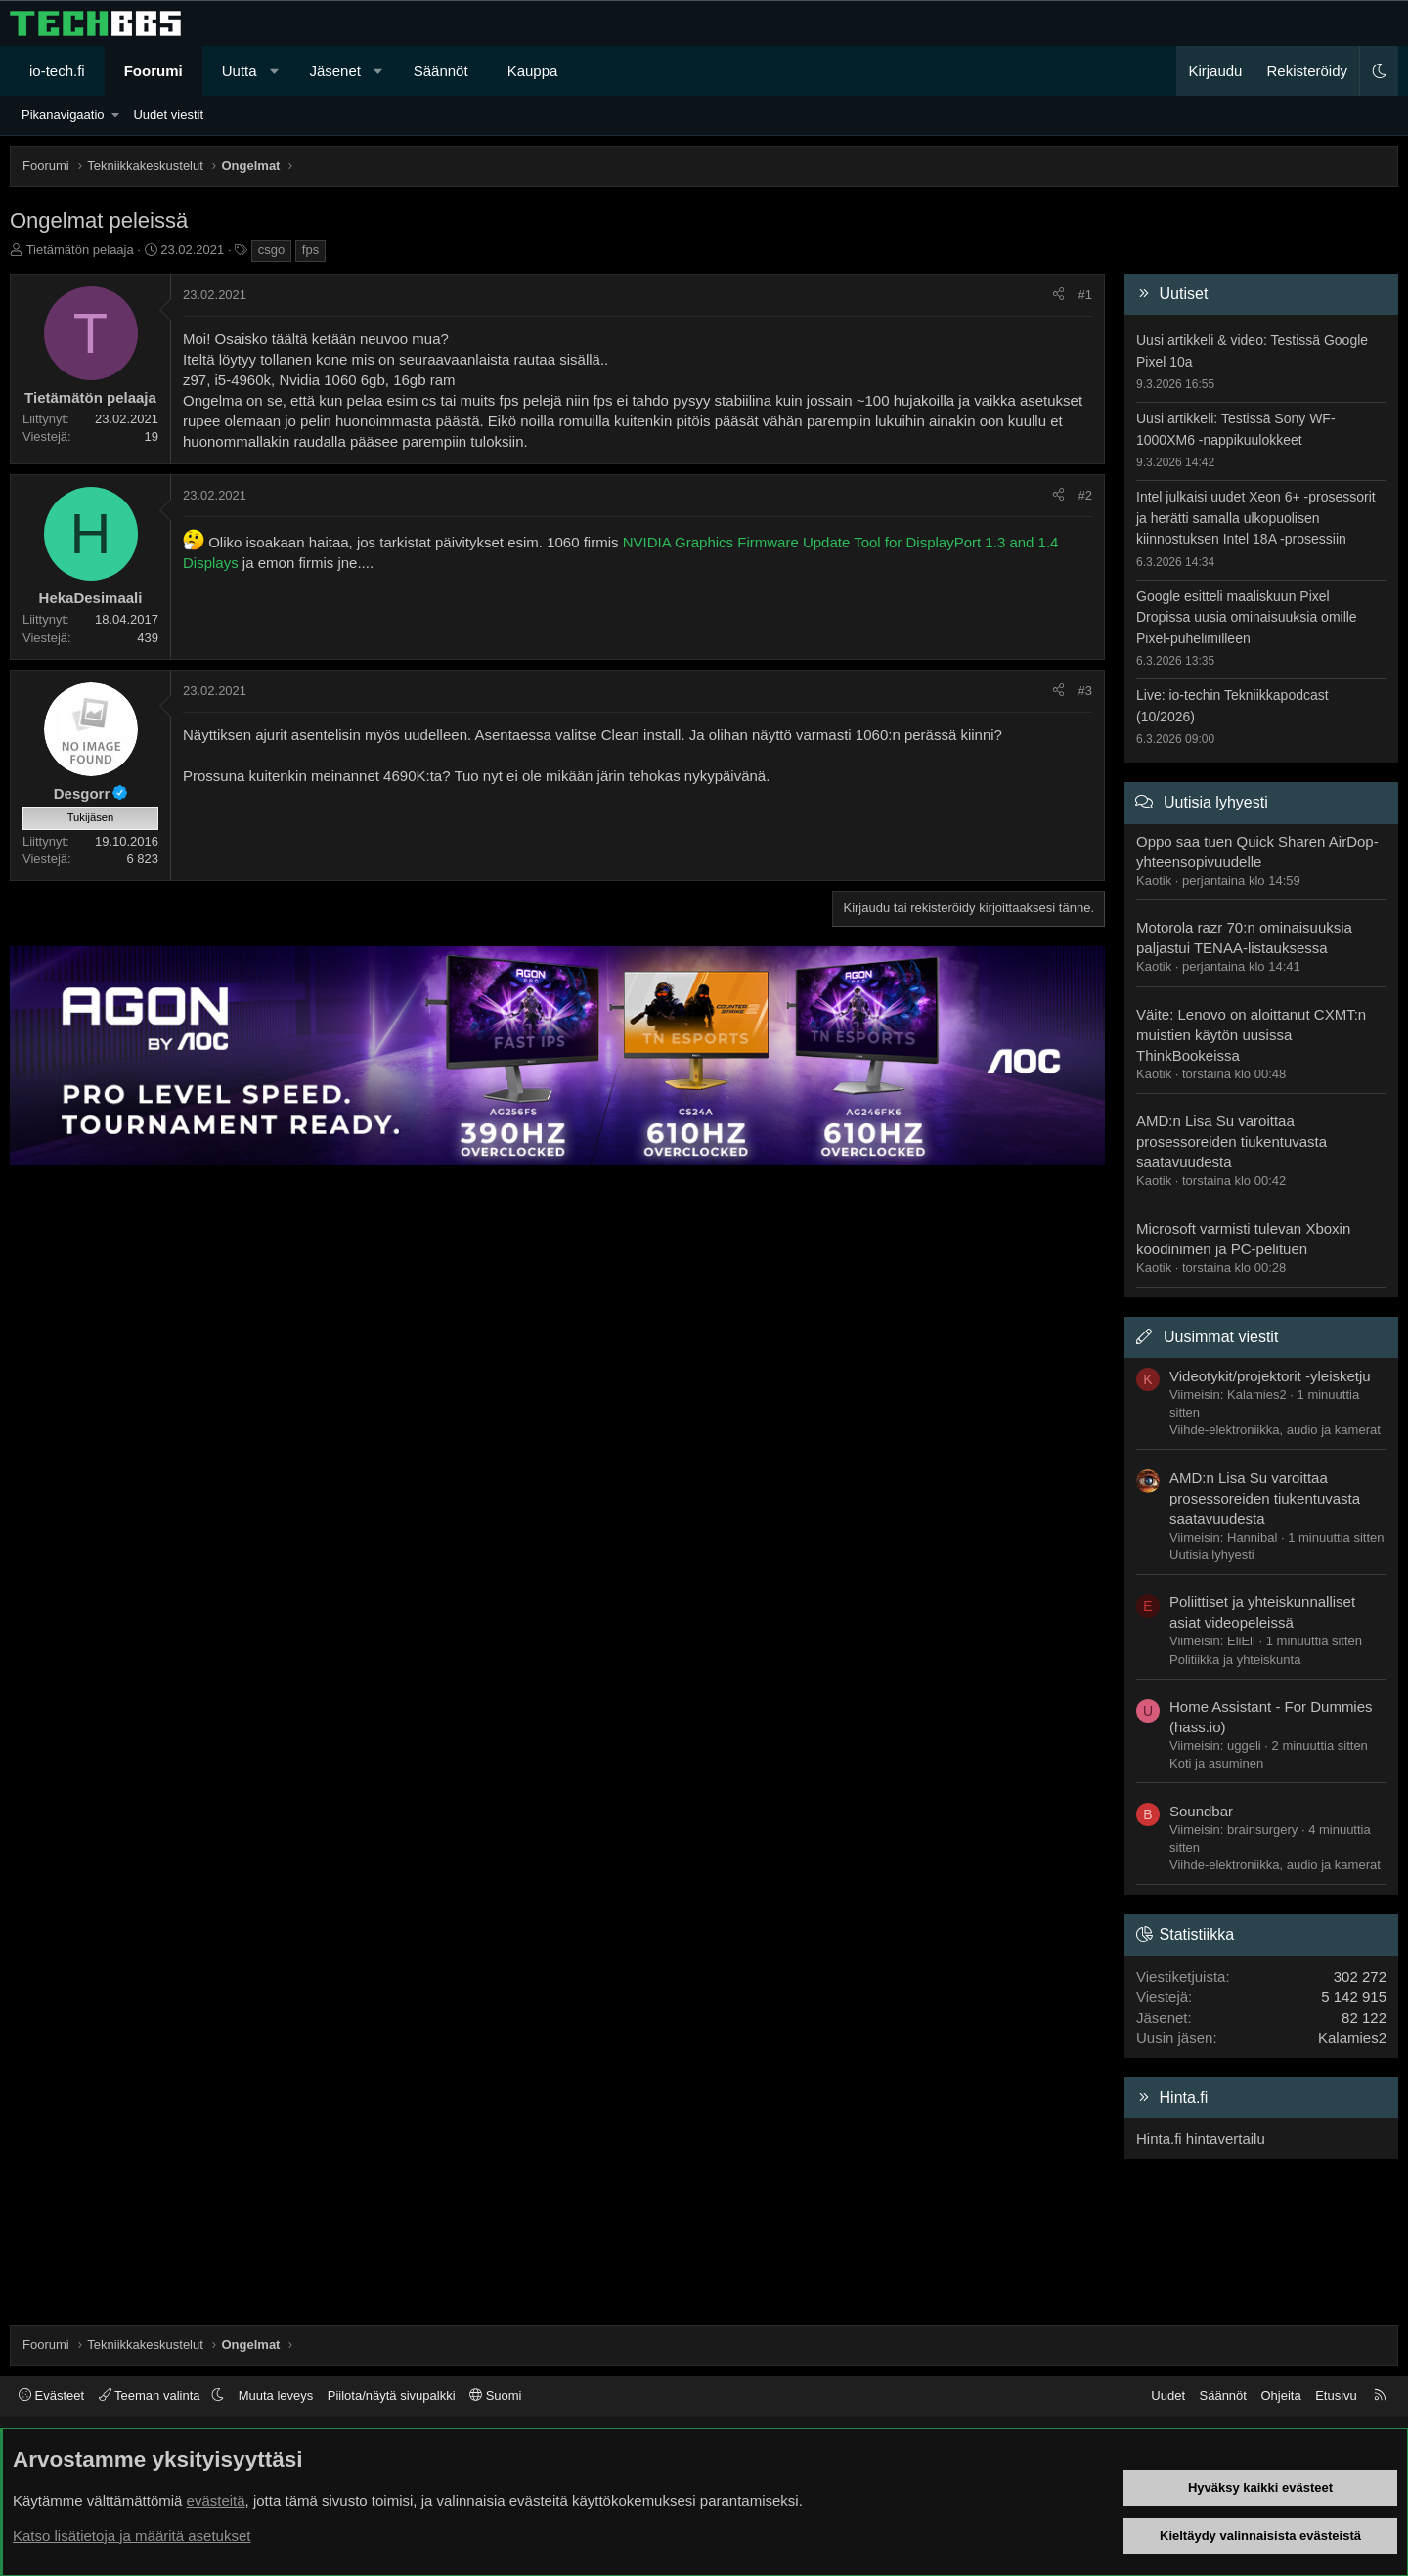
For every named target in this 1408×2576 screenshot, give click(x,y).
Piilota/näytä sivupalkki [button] (392, 2395)
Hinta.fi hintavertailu (1200, 2138)
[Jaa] (1058, 295)
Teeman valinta (151, 2395)
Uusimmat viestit (1221, 1337)
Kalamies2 (1352, 2038)
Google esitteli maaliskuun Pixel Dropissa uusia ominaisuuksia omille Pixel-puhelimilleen (1246, 617)
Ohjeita (1280, 2395)
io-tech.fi (57, 71)
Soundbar (1201, 1811)
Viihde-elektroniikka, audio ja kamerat (1275, 1429)
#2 (1085, 495)
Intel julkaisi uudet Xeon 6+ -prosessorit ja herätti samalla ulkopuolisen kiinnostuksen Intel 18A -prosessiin (1256, 517)
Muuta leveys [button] (276, 2395)
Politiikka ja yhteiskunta (1234, 1659)
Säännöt (441, 71)
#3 (1085, 690)
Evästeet (51, 2395)
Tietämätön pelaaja (80, 249)
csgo (271, 249)
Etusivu (1336, 2395)
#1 (1085, 294)
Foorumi (153, 71)
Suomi (495, 2395)
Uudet (1168, 2395)
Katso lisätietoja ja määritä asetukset (131, 2535)
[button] (274, 71)
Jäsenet (335, 71)
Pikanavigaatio (63, 115)
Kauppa (532, 71)
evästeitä (216, 2500)
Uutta (239, 71)
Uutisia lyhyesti (1216, 802)
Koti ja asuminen (1216, 1763)
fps (310, 249)
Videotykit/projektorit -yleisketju (1270, 1376)
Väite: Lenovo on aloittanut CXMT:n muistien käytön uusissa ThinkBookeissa (1251, 1035)
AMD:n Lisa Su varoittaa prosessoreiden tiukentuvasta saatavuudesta (1231, 1141)
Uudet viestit (168, 115)
